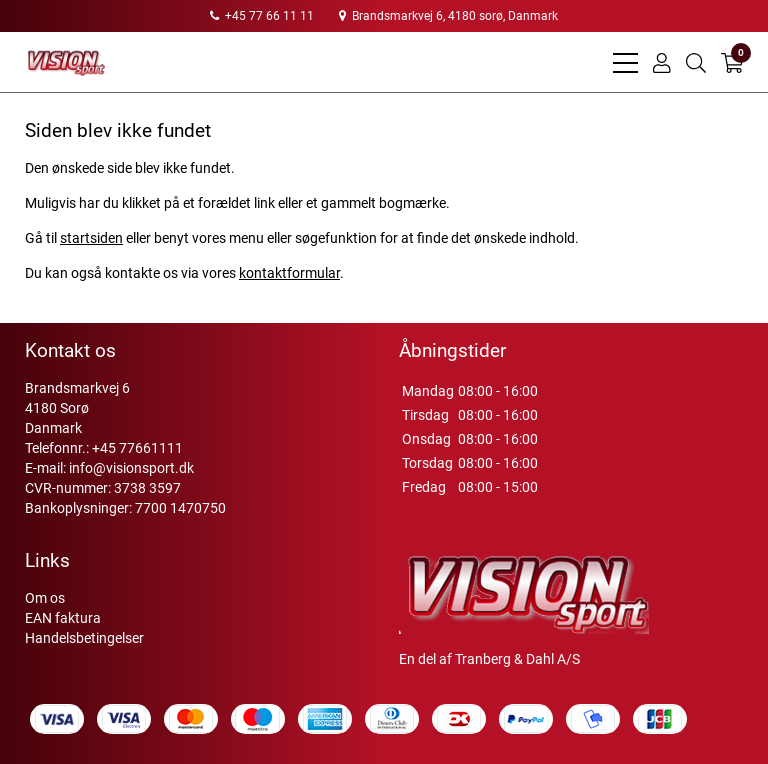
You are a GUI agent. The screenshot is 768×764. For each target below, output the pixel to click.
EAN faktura (63, 618)
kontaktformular (289, 273)
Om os (45, 598)
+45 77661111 (137, 448)
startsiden (91, 238)
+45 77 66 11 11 (262, 16)
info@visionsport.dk (131, 468)
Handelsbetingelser (84, 638)
